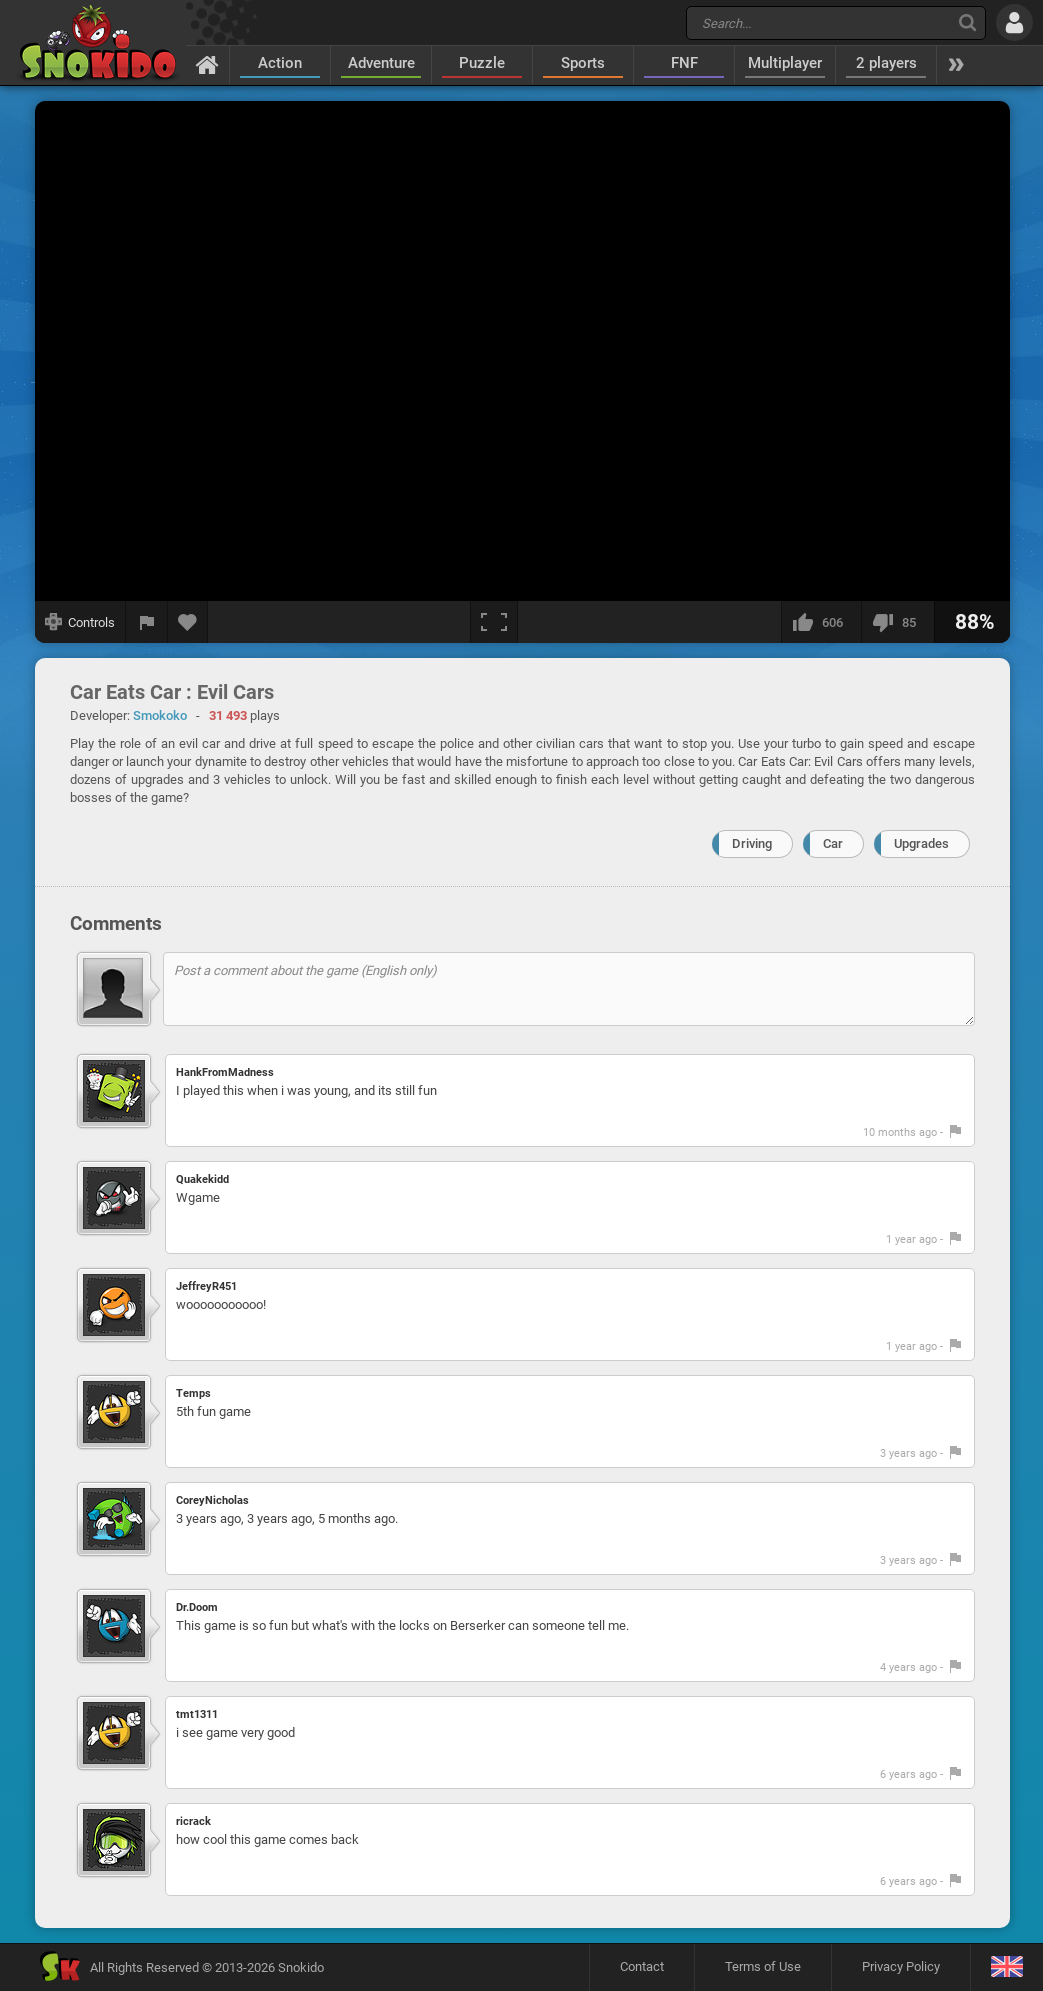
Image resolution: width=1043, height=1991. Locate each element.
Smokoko (160, 715)
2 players (886, 63)
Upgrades (921, 843)
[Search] (967, 22)
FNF (684, 63)
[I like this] (821, 622)
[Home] (207, 64)
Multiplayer (785, 63)
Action (280, 63)
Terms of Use (763, 1966)
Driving (752, 843)
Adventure (381, 63)
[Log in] (1014, 22)
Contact (642, 1966)
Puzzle (482, 63)
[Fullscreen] (494, 622)
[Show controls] (80, 622)
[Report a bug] (147, 622)
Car (833, 843)
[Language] (1006, 1967)
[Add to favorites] (188, 622)
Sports (583, 63)
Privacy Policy (901, 1966)
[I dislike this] (897, 622)
